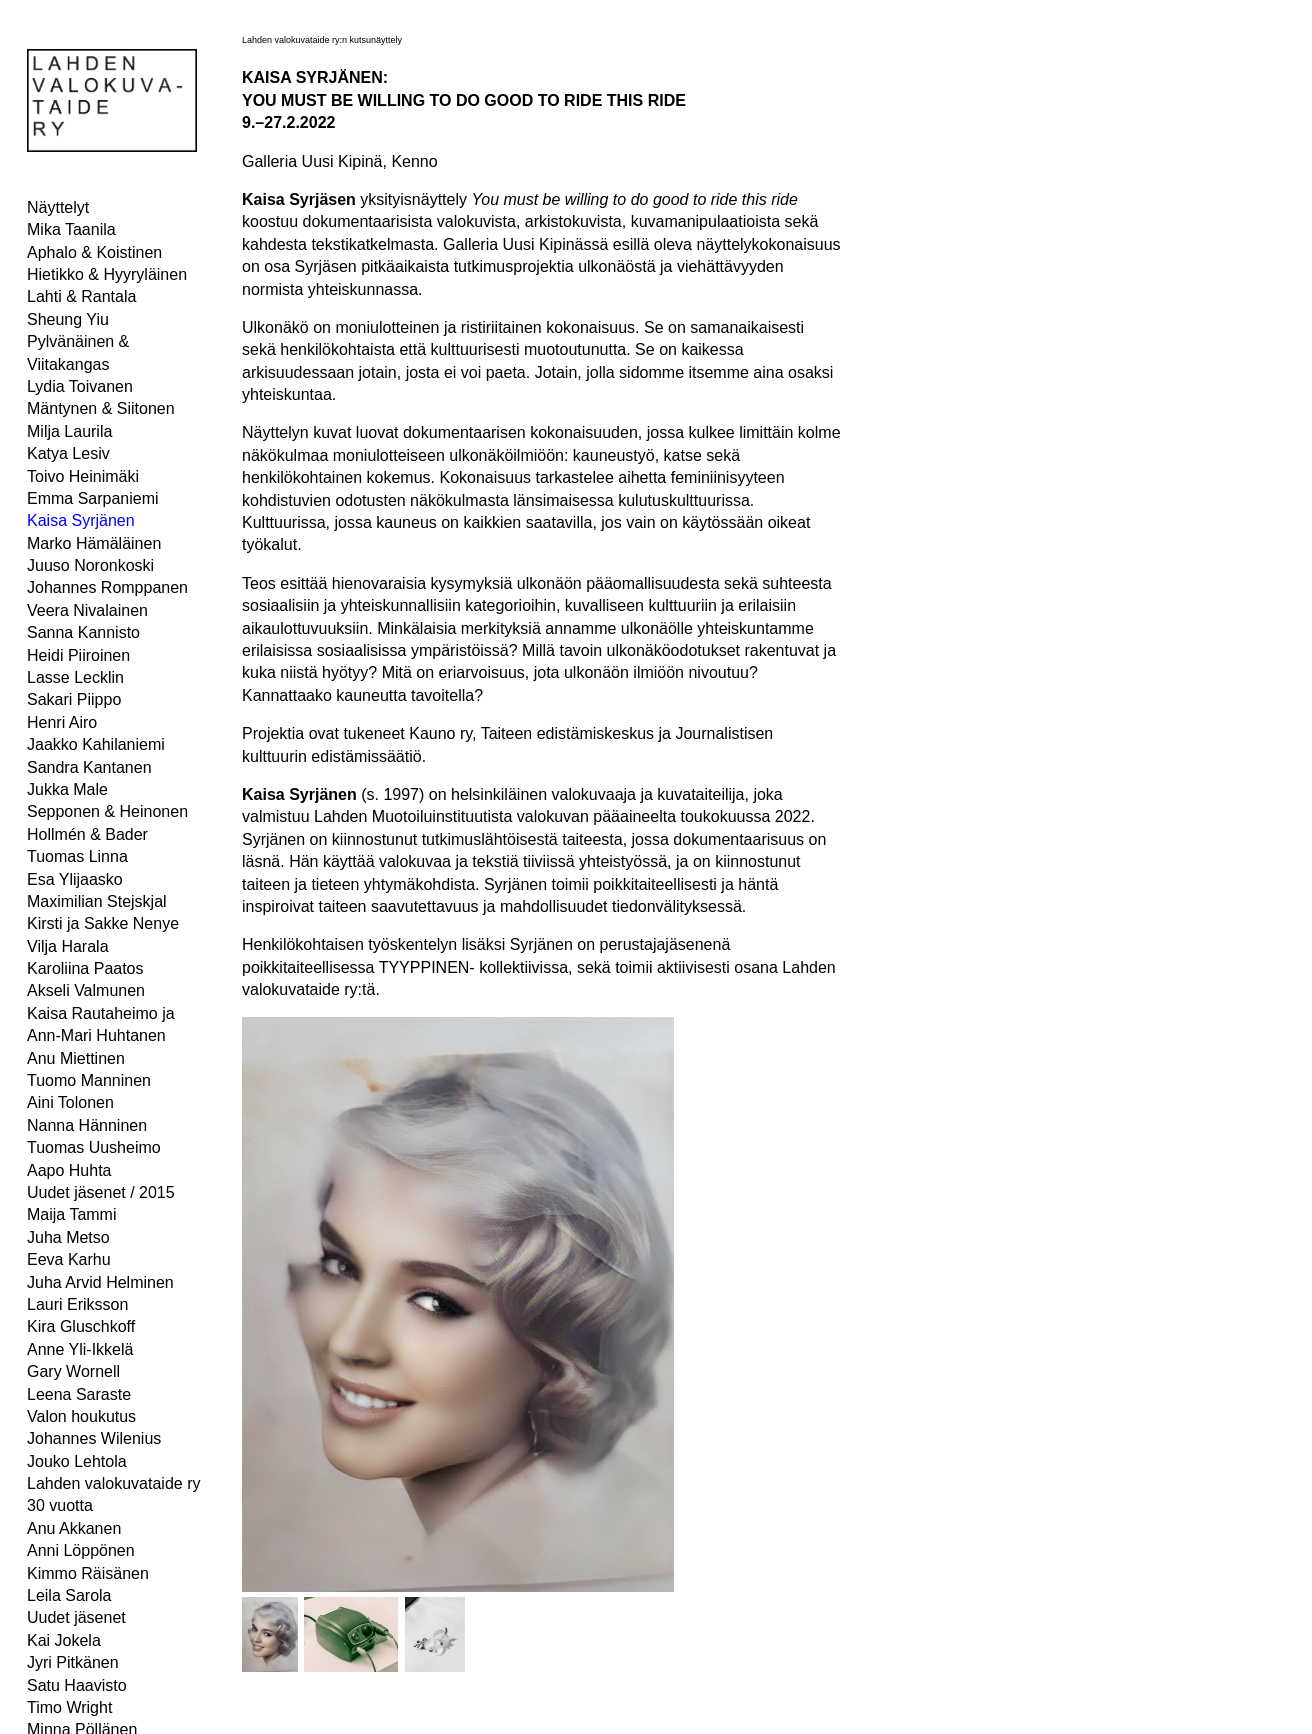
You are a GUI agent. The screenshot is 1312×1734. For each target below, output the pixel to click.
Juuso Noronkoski (90, 565)
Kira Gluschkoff (81, 1326)
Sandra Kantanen (89, 767)
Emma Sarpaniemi (93, 498)
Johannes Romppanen (107, 587)
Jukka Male (67, 789)
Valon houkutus (81, 1416)
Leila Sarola (69, 1595)
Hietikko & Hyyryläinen (107, 274)
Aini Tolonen (70, 1102)
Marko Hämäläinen (94, 543)
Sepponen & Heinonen (107, 811)
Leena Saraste (79, 1394)
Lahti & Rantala (81, 296)
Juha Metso (68, 1237)
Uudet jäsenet (76, 1617)
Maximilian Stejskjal (97, 901)
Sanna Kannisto (83, 632)
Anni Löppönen (81, 1550)
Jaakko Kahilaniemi (96, 744)
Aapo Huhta (69, 1170)
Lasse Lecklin (75, 677)
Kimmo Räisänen (88, 1573)
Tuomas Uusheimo (94, 1147)
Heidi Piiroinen (78, 655)
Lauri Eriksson (77, 1304)
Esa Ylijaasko (75, 879)
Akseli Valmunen (86, 990)
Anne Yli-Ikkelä (80, 1349)
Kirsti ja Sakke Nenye (103, 923)
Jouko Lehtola (77, 1461)
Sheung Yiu (68, 319)
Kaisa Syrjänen (81, 520)
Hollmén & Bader (87, 834)
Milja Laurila (69, 431)
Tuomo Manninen (89, 1080)
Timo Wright (69, 1707)
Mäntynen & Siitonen (101, 408)
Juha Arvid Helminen (100, 1282)
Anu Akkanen (74, 1528)
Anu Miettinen (76, 1058)
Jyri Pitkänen (73, 1662)
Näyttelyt (58, 207)
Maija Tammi (72, 1214)
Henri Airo (62, 722)
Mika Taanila (71, 229)
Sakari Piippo (74, 699)
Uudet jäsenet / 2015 (101, 1192)
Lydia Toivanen (80, 386)
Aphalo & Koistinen (94, 252)
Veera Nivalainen (87, 610)
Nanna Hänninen (87, 1125)
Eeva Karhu (69, 1259)
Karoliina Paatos (85, 968)
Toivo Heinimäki (83, 476)
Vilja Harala (68, 946)
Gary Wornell (73, 1371)
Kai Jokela (64, 1640)
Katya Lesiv (68, 453)
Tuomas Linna (77, 856)
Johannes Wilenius (94, 1438)
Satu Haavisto (77, 1685)
